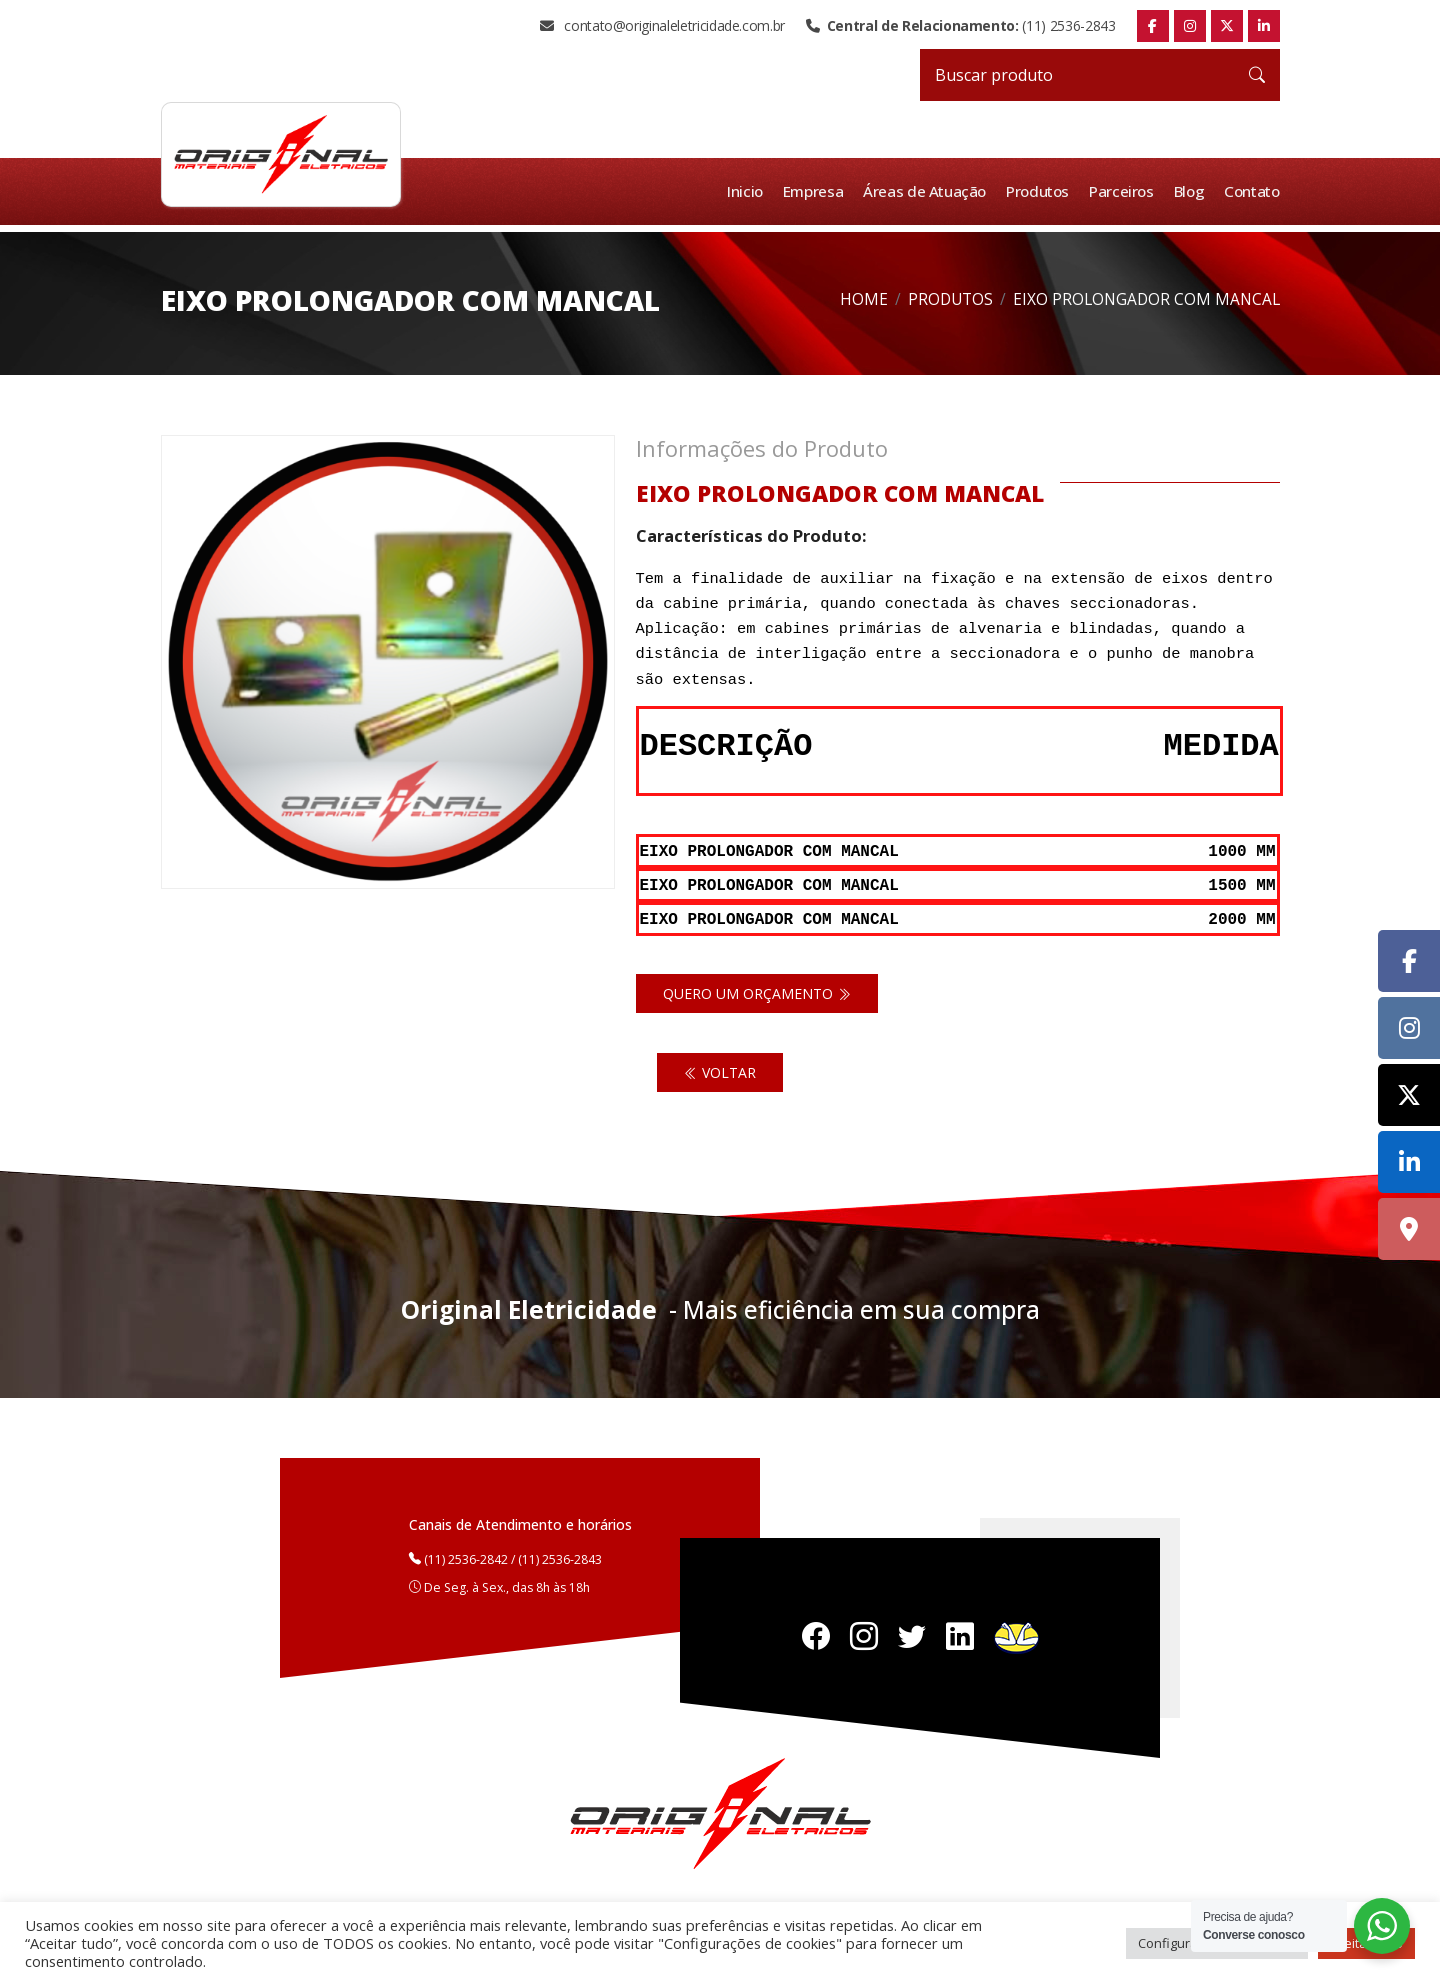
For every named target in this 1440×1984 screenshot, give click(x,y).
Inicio (749, 191)
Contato (1252, 191)
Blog (1190, 191)
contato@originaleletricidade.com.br (662, 26)
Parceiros (1123, 191)
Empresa (817, 191)
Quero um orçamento (757, 990)
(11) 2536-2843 (960, 26)
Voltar (720, 1069)
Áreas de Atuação (928, 191)
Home (864, 299)
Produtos (1040, 191)
